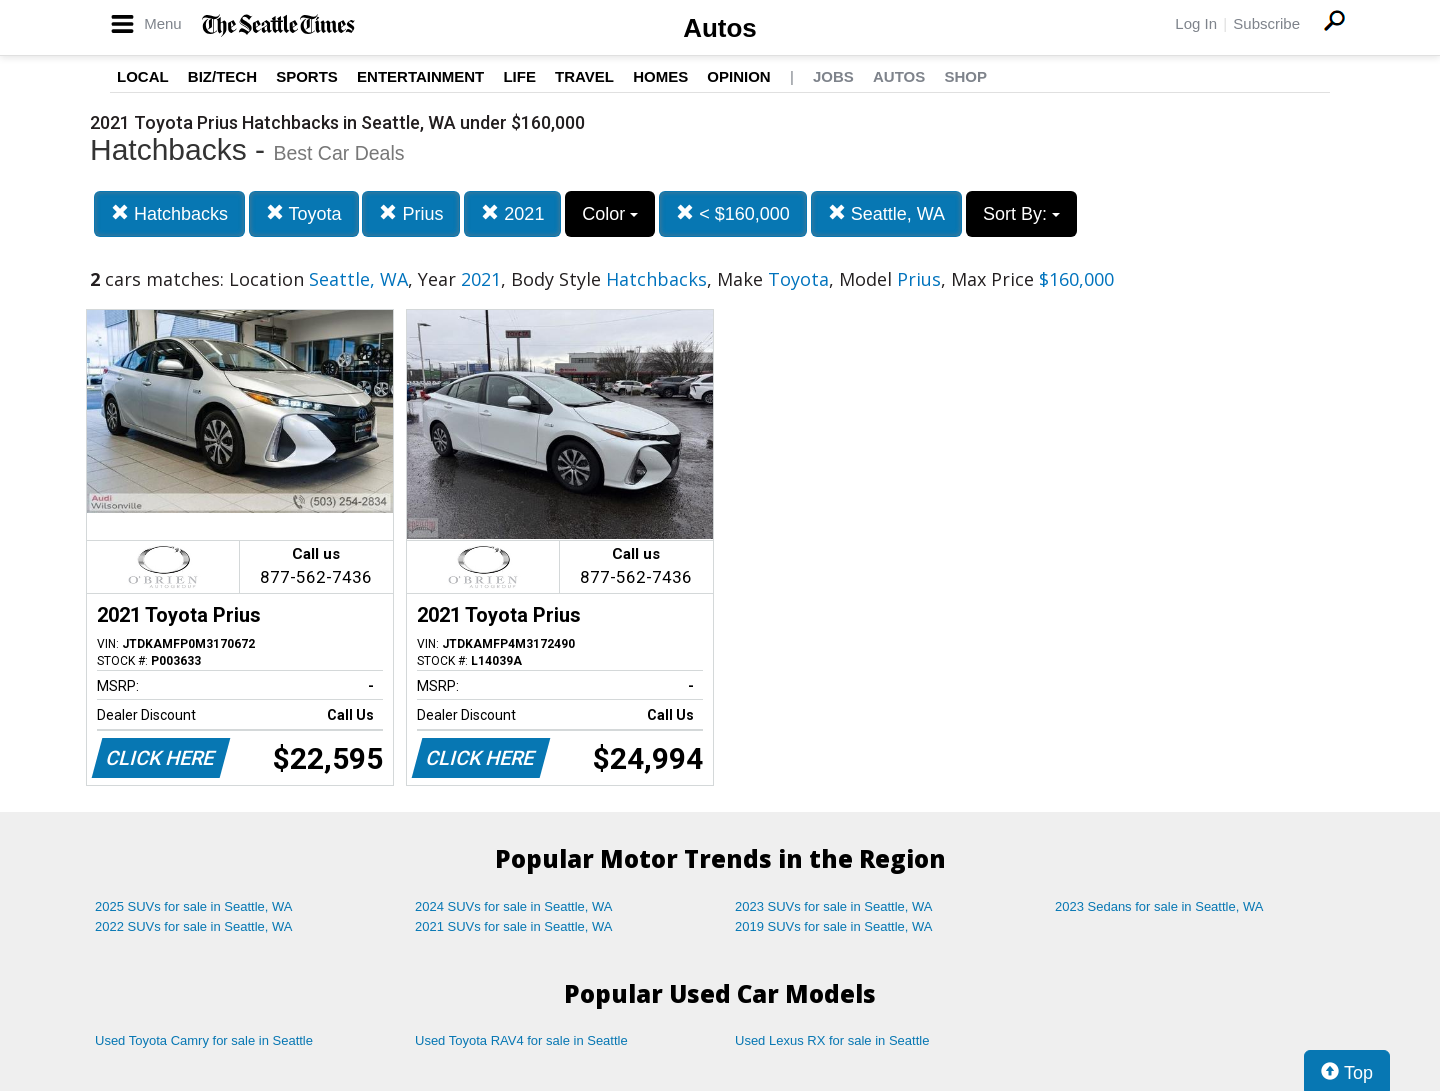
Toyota (304, 213)
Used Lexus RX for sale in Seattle (832, 1040)
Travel (584, 76)
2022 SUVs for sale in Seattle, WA (194, 926)
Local (143, 76)
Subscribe (1266, 23)
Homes (660, 76)
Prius (411, 213)
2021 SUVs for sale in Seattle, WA (514, 926)
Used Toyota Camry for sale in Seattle (204, 1040)
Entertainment (420, 76)
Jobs (833, 76)
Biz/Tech (222, 76)
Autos (720, 28)
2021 (512, 213)
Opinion (738, 76)
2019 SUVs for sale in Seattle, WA (834, 926)
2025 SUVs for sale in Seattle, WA (194, 906)
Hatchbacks (169, 213)
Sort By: (1021, 214)
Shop (965, 76)
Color (610, 214)
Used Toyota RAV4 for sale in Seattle (521, 1040)
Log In (1196, 23)
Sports (307, 76)
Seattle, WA (886, 213)
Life (519, 76)
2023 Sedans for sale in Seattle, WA (1159, 906)
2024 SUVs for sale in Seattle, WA (514, 906)
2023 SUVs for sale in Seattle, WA (834, 906)
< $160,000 (733, 213)
